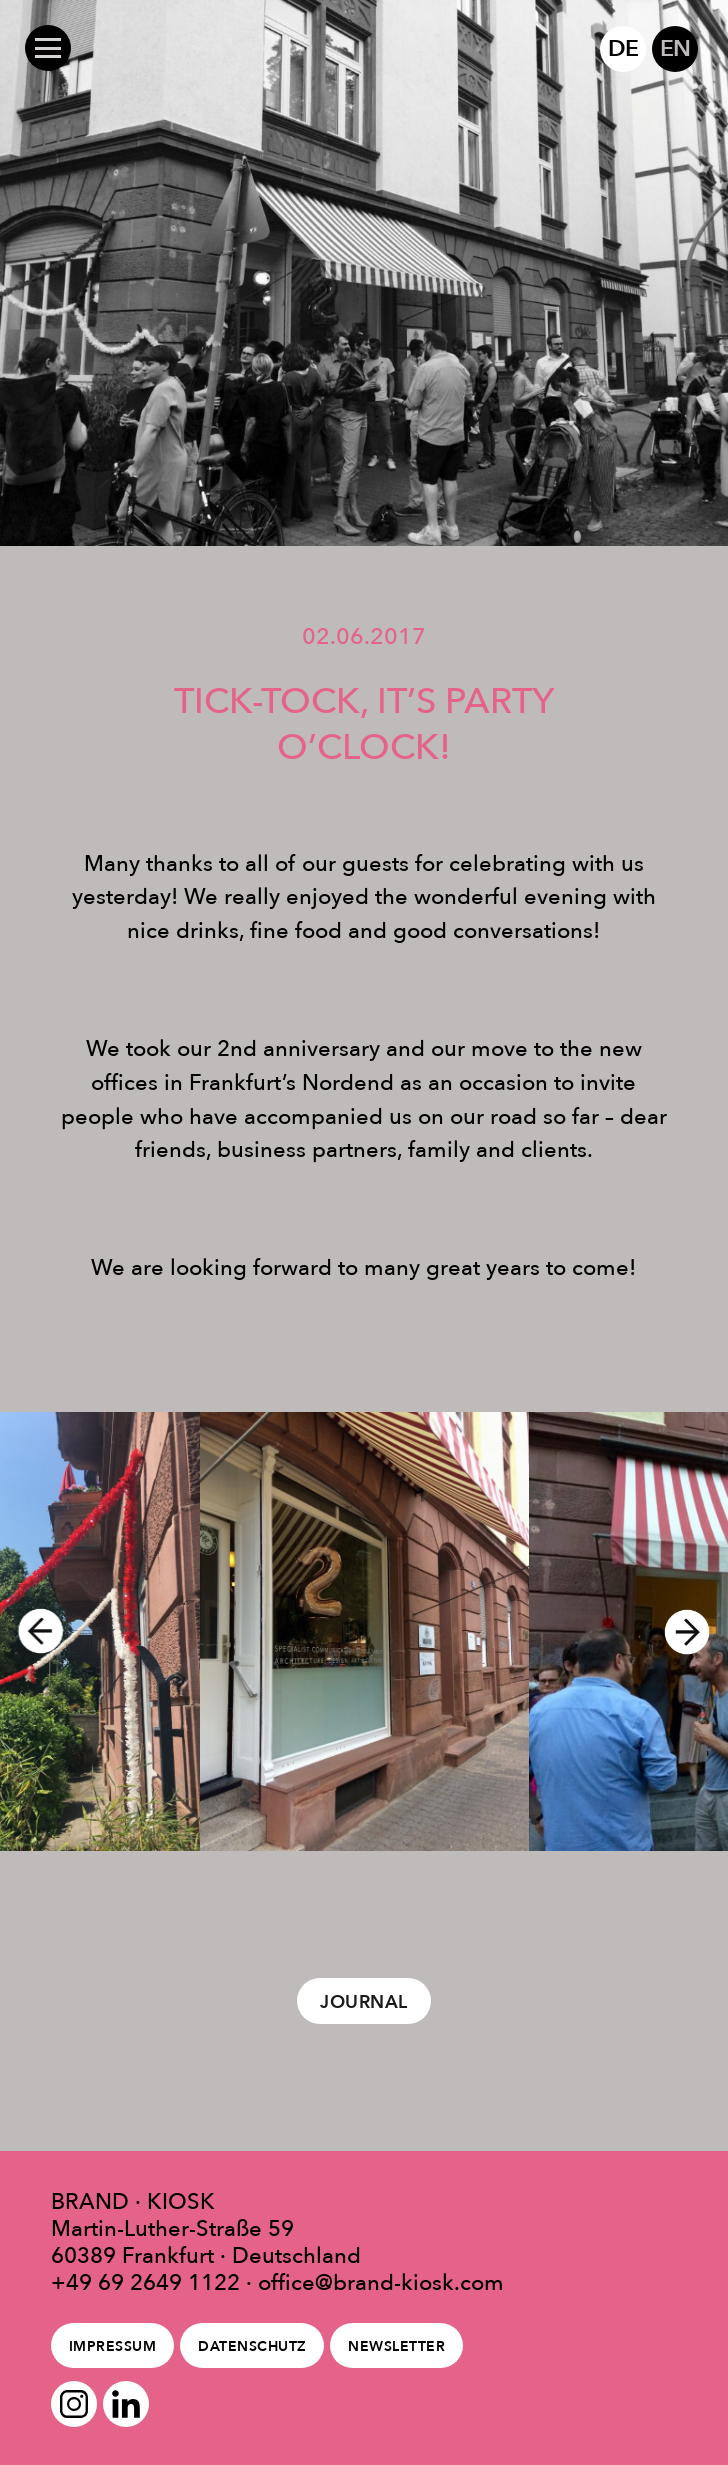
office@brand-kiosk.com (381, 2282)
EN (674, 48)
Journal (364, 2001)
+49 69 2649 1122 (145, 2282)
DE (622, 48)
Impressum (113, 2346)
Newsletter (396, 2346)
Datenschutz (252, 2346)
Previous (32, 1631)
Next (696, 1631)
